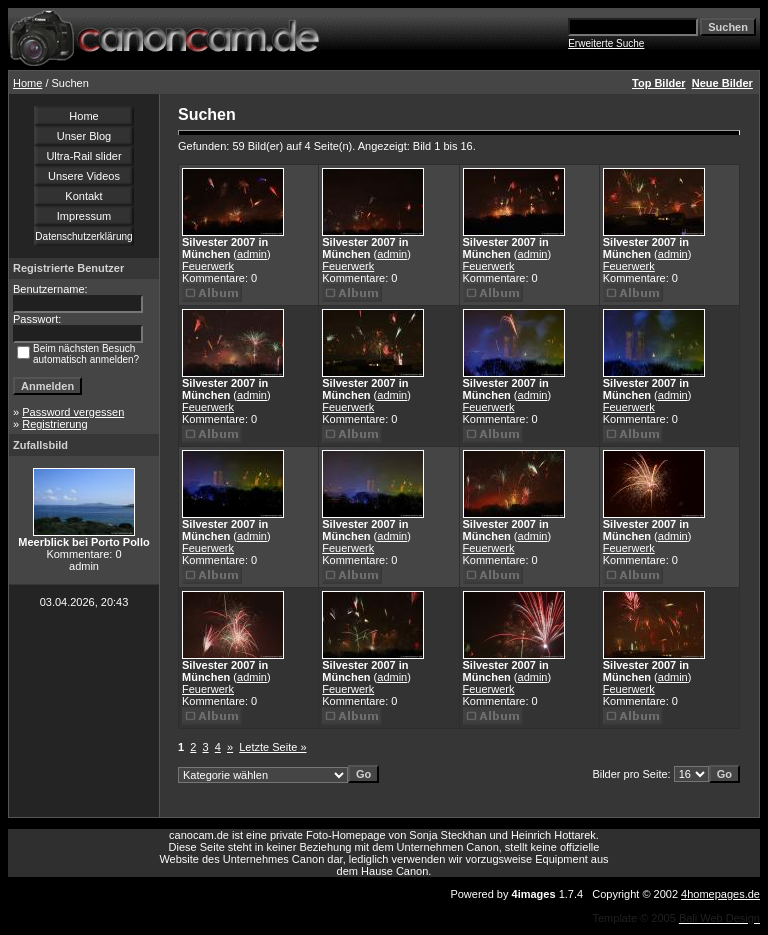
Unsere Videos (84, 176)
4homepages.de (720, 894)
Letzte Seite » (272, 747)
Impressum (84, 216)
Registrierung (54, 424)
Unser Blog (84, 136)
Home (27, 83)
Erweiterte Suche (606, 43)
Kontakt (83, 196)
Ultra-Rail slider (83, 156)
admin (252, 254)
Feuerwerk (208, 266)
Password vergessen (73, 412)
